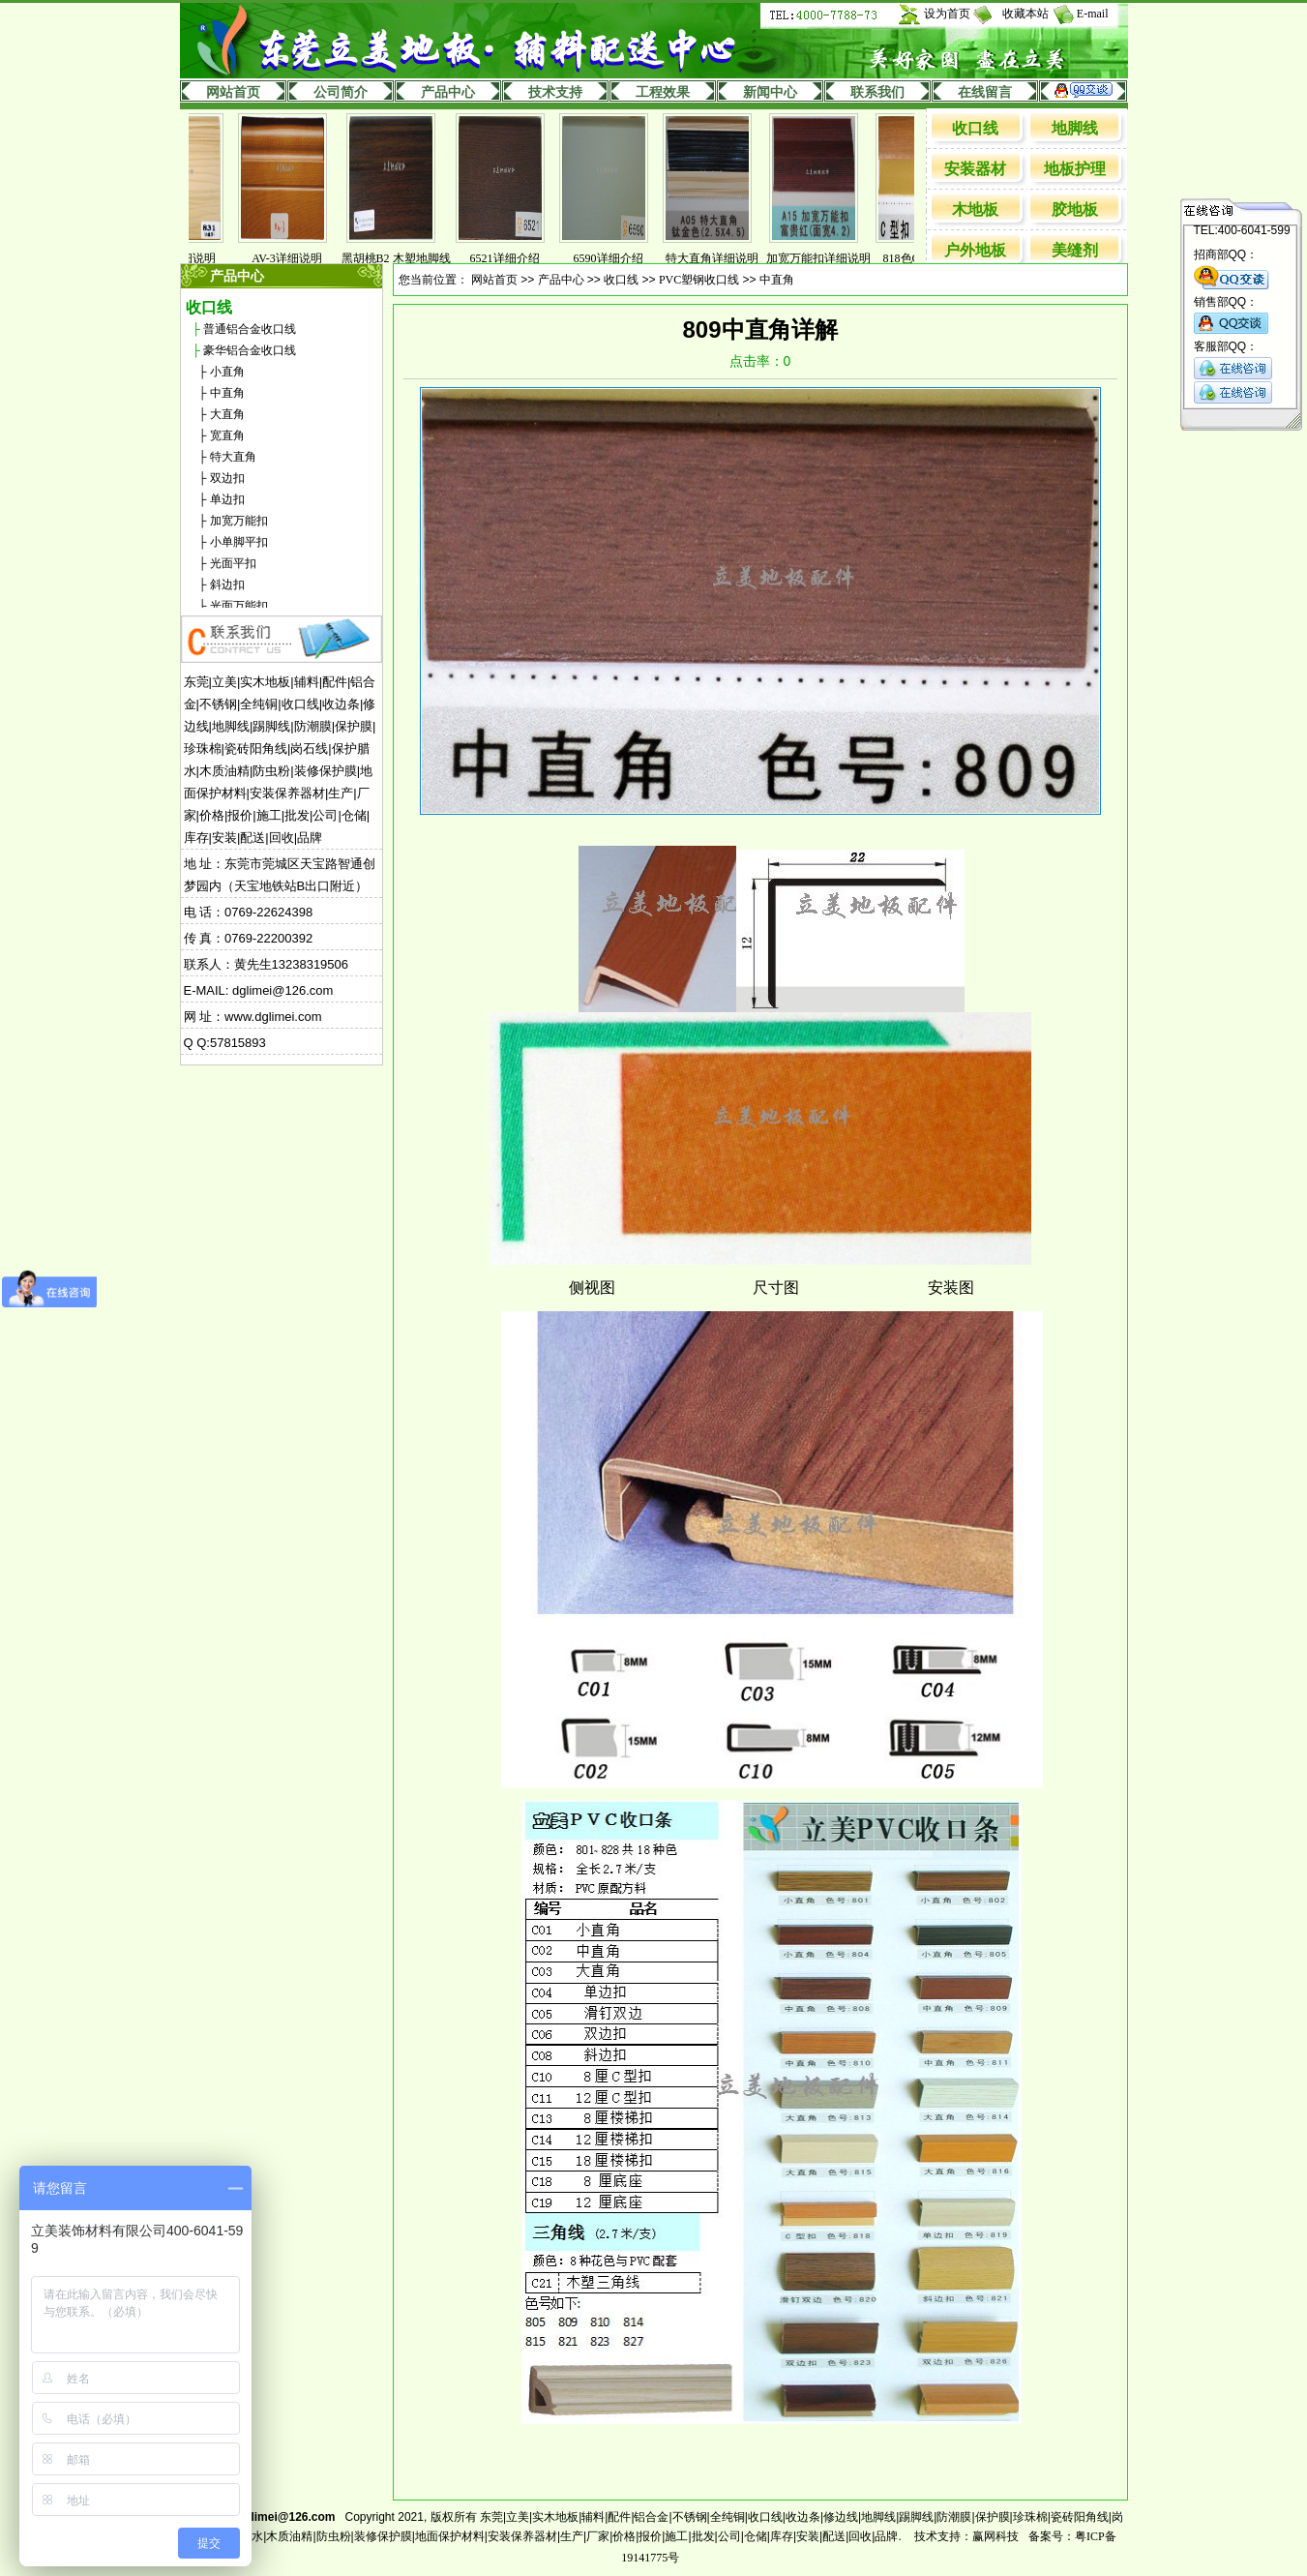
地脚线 (1075, 128)
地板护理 (1075, 169)
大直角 (227, 414)
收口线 (975, 128)
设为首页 (947, 13)
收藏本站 (1025, 13)
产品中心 (448, 92)
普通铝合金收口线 (249, 329)
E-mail (1093, 13)
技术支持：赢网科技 (966, 2536)
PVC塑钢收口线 (699, 279)
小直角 (227, 371)
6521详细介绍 (515, 258)
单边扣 (227, 499)
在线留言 (985, 92)
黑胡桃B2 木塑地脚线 (405, 258)
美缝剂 (1075, 250)
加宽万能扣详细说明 (828, 258)
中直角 (227, 393)
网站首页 (233, 92)
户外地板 (975, 250)
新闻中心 (770, 92)
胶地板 (1075, 209)
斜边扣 (227, 584)
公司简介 (340, 92)
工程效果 (663, 92)
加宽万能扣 (239, 520)
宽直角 (227, 435)
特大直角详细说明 (721, 258)
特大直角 (233, 457)
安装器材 (975, 169)
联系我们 (877, 92)
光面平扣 (233, 563)
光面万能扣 (239, 606)
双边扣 (227, 478)
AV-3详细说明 (296, 258)
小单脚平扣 (239, 542)
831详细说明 (193, 258)
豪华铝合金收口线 (249, 350)
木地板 (975, 209)
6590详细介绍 (618, 258)
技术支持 (555, 92)
